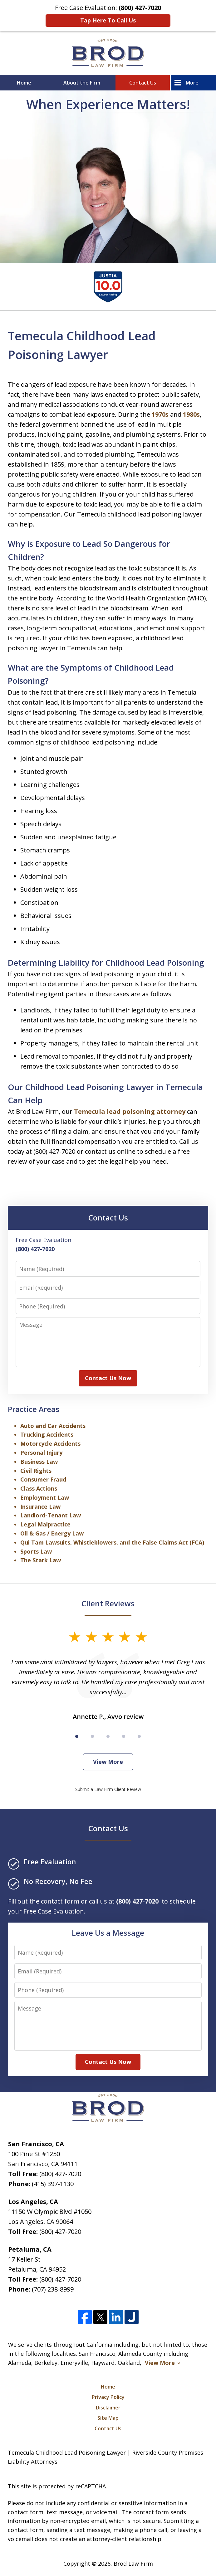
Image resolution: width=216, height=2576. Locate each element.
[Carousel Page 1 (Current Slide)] (77, 1736)
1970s (160, 414)
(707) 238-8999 (53, 2289)
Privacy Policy (108, 2397)
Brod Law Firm (133, 2563)
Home (24, 82)
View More (108, 1761)
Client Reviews (108, 1603)
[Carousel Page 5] (139, 1736)
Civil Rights (36, 1470)
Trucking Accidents (46, 1434)
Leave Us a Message (108, 1933)
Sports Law (36, 1551)
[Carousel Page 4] (123, 1736)
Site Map (108, 2417)
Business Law (39, 1461)
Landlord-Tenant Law (50, 1515)
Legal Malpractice (45, 1524)
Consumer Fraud (43, 1479)
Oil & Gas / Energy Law (52, 1533)
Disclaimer (108, 2407)
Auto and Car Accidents (53, 1425)
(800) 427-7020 (60, 2174)
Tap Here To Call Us (108, 20)
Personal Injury (41, 1452)
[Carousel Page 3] (108, 1736)
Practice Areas (33, 1409)
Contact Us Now (108, 1378)
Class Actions (38, 1488)
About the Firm (81, 82)
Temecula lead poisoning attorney (129, 1111)
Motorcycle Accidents (50, 1443)
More (192, 82)
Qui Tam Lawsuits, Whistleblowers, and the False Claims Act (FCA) (112, 1542)
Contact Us (142, 82)
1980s (191, 414)
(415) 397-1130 (53, 2184)
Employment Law (44, 1497)
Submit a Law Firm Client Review (108, 1789)
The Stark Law (40, 1560)
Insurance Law (40, 1506)
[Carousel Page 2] (92, 1736)
